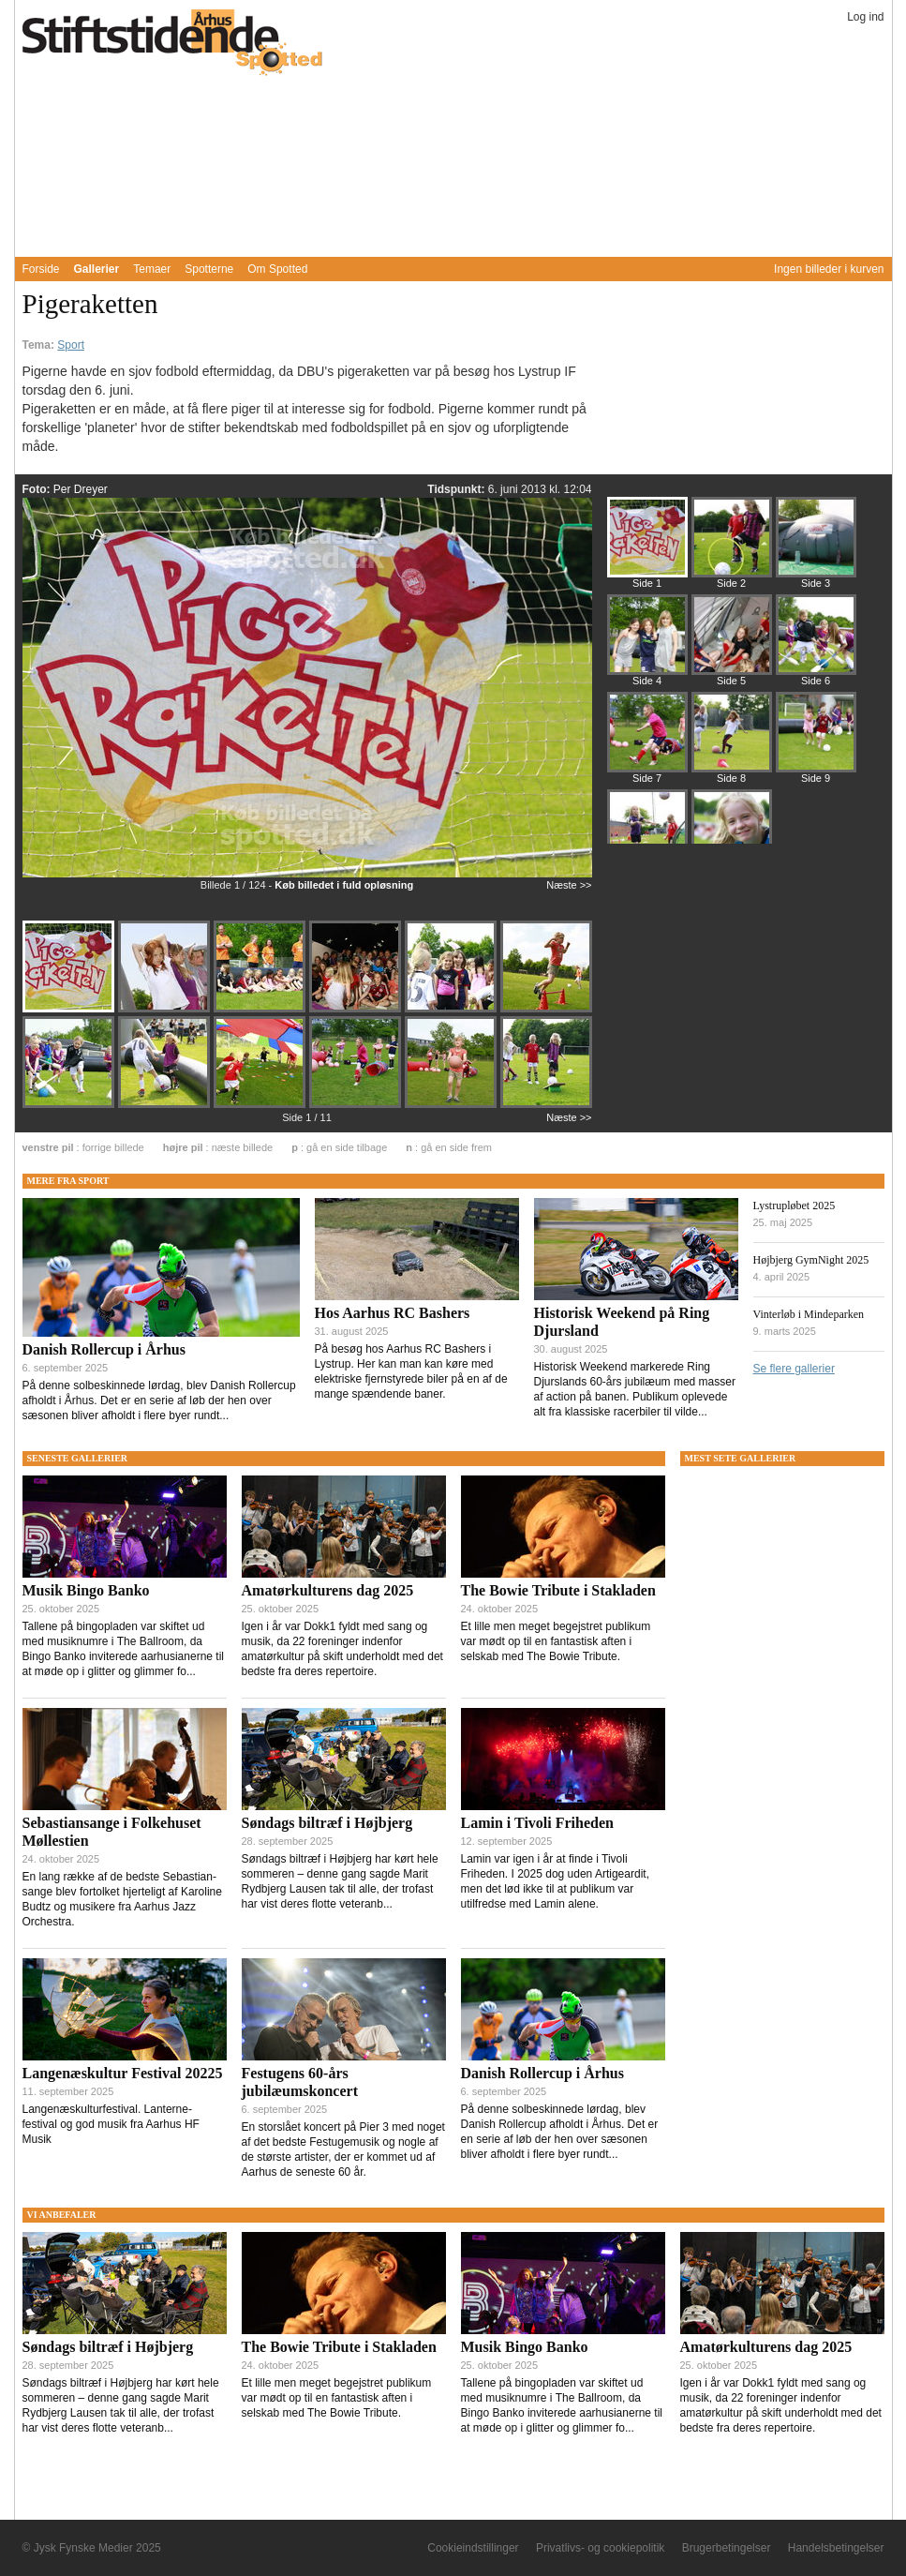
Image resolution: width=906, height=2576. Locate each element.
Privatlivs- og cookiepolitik (600, 2547)
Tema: (40, 345)
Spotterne (209, 269)
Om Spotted (277, 269)
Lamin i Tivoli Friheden (537, 1823)
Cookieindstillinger (472, 2547)
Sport (70, 345)
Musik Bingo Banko (86, 1590)
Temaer (152, 269)
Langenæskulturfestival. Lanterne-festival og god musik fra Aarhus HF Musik (111, 2124)
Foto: (37, 489)
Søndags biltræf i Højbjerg (327, 1823)
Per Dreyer (80, 489)
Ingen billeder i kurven (829, 269)
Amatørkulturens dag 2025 (328, 1590)
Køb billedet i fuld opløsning (344, 885)
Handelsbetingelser (836, 2547)
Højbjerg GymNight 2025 (811, 1259)
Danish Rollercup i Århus (104, 1349)
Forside (41, 269)
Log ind (865, 16)
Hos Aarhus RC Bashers (392, 1313)
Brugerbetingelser (726, 2547)
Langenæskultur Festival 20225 (122, 2073)
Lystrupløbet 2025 (794, 1205)
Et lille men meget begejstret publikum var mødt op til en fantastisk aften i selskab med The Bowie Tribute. (556, 1641)
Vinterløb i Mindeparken (809, 1314)
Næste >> (568, 885)
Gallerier (97, 269)
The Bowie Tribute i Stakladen (558, 1590)
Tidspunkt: (457, 489)
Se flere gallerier (794, 1368)
